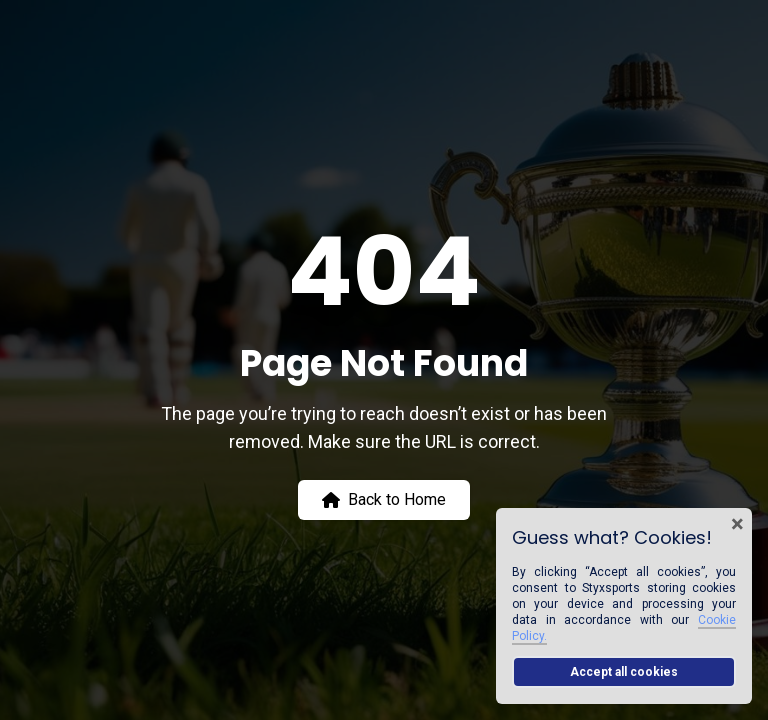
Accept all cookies (624, 672)
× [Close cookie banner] (737, 524)
